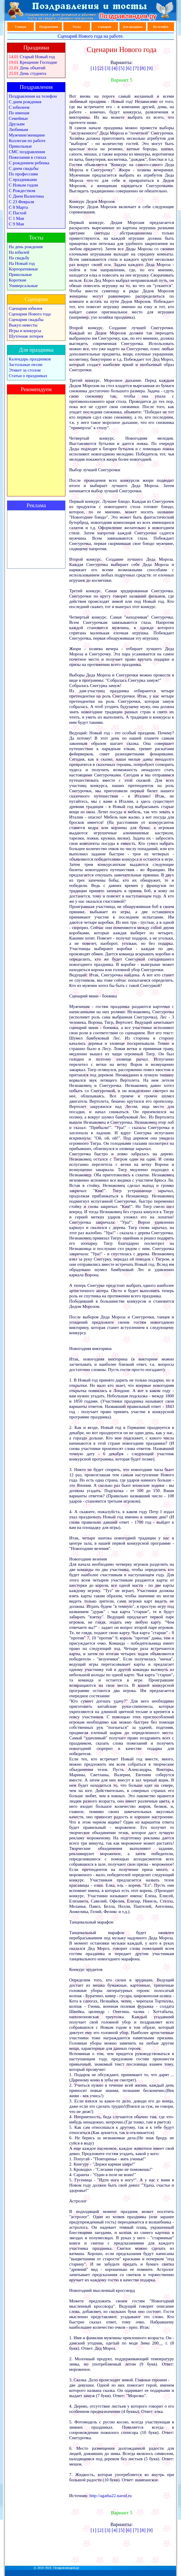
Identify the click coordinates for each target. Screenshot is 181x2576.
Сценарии (104, 26)
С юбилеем (19, 107)
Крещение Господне (38, 62)
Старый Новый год (37, 56)
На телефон (160, 26)
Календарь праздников (30, 359)
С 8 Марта (18, 207)
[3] (107, 68)
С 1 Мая (16, 218)
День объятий (33, 67)
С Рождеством (22, 190)
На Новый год (22, 263)
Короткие (17, 280)
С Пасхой (17, 212)
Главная (20, 26)
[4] (115, 68)
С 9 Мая (16, 224)
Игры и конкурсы (25, 330)
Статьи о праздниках (28, 375)
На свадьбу (19, 257)
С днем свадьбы (24, 168)
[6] (129, 68)
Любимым (18, 129)
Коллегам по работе (27, 140)
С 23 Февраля (21, 201)
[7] (136, 68)
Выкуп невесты (23, 325)
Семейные (18, 118)
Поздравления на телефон (33, 96)
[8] (143, 68)
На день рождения (26, 246)
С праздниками (23, 179)
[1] (93, 68)
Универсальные (23, 285)
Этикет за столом (25, 370)
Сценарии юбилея (25, 308)
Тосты (76, 26)
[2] (100, 68)
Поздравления (48, 26)
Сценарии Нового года (30, 314)
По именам (19, 113)
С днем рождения (25, 101)
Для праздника (133, 26)
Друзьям (17, 124)
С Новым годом (23, 185)
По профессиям (23, 174)
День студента (33, 73)
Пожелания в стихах (27, 157)
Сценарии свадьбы (26, 319)
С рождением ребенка (29, 162)
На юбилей (19, 252)
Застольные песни (25, 364)
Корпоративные (23, 269)
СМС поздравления (27, 151)
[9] (150, 68)
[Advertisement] (36, 539)
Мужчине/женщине (27, 135)
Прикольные (20, 146)
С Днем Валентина (26, 196)
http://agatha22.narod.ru (111, 2495)
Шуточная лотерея (26, 336)
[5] (122, 68)
